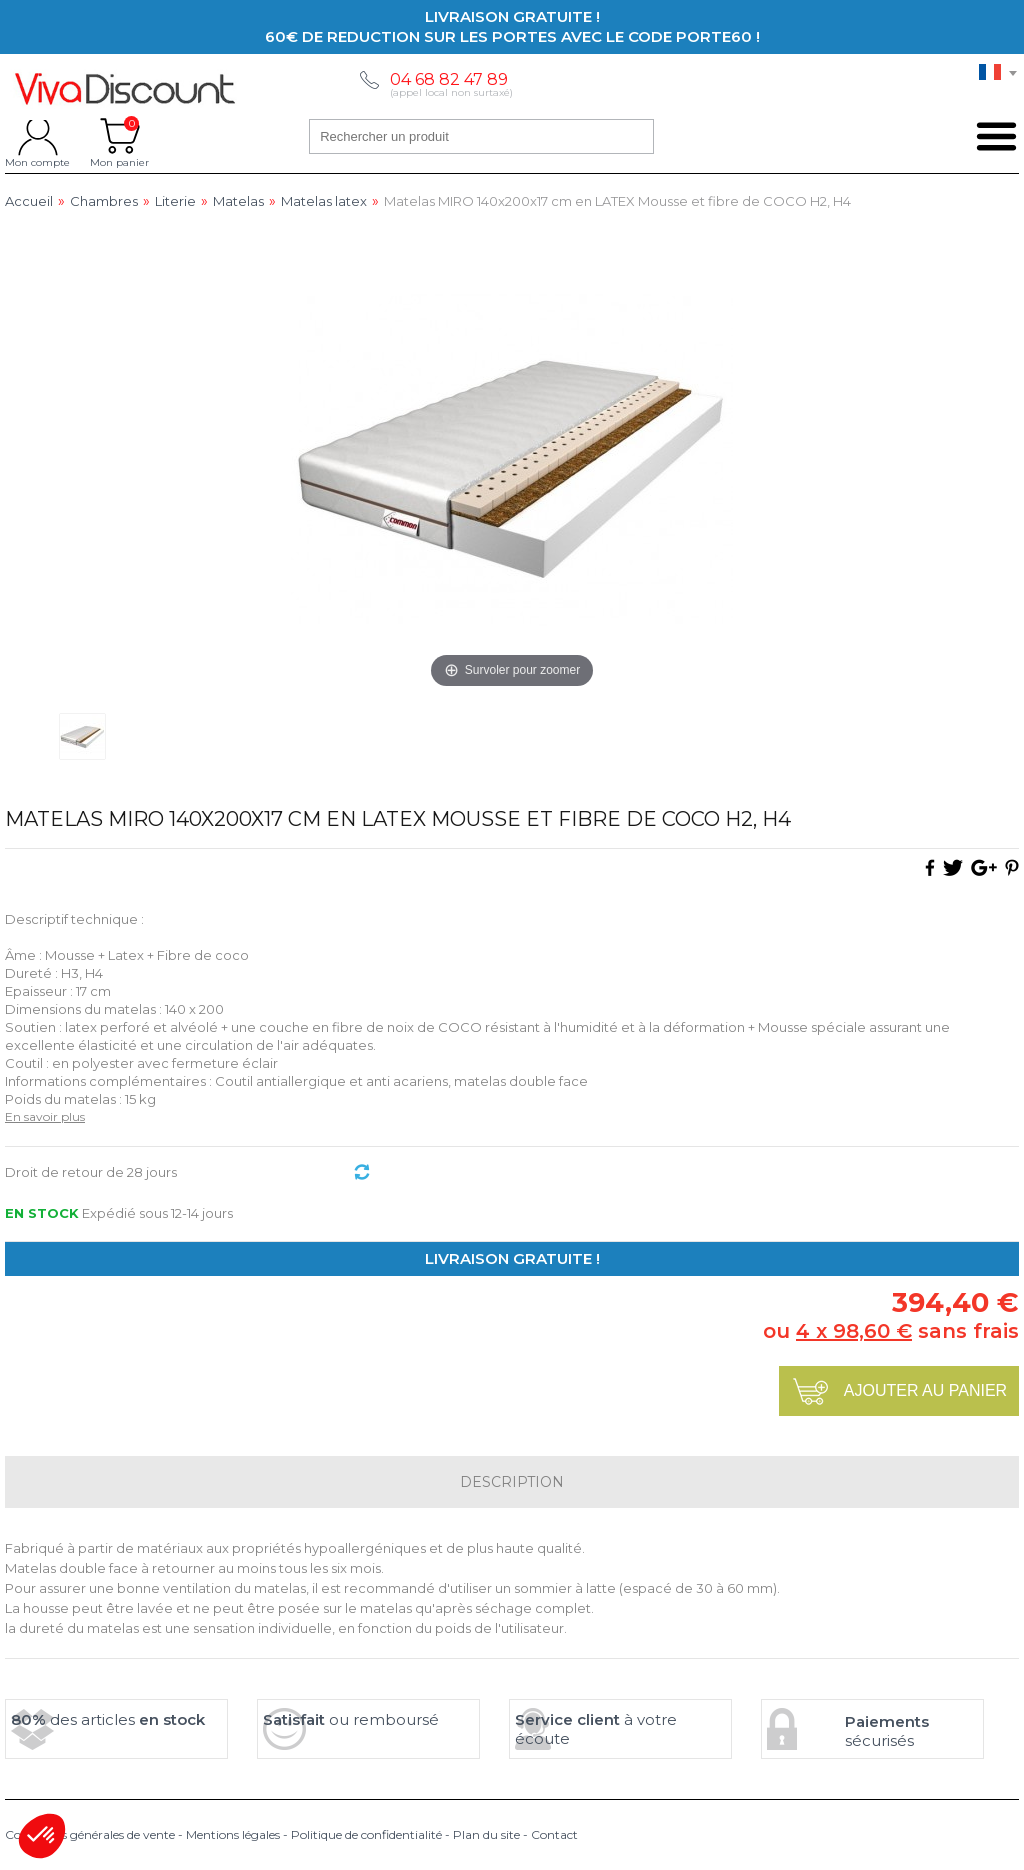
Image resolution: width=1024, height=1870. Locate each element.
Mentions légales (233, 1834)
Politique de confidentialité (366, 1834)
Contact (554, 1834)
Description (512, 1482)
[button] (42, 1836)
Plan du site (486, 1834)
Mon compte (37, 136)
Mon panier (119, 136)
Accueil (29, 201)
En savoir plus (45, 1116)
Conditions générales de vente (90, 1834)
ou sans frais (891, 1331)
